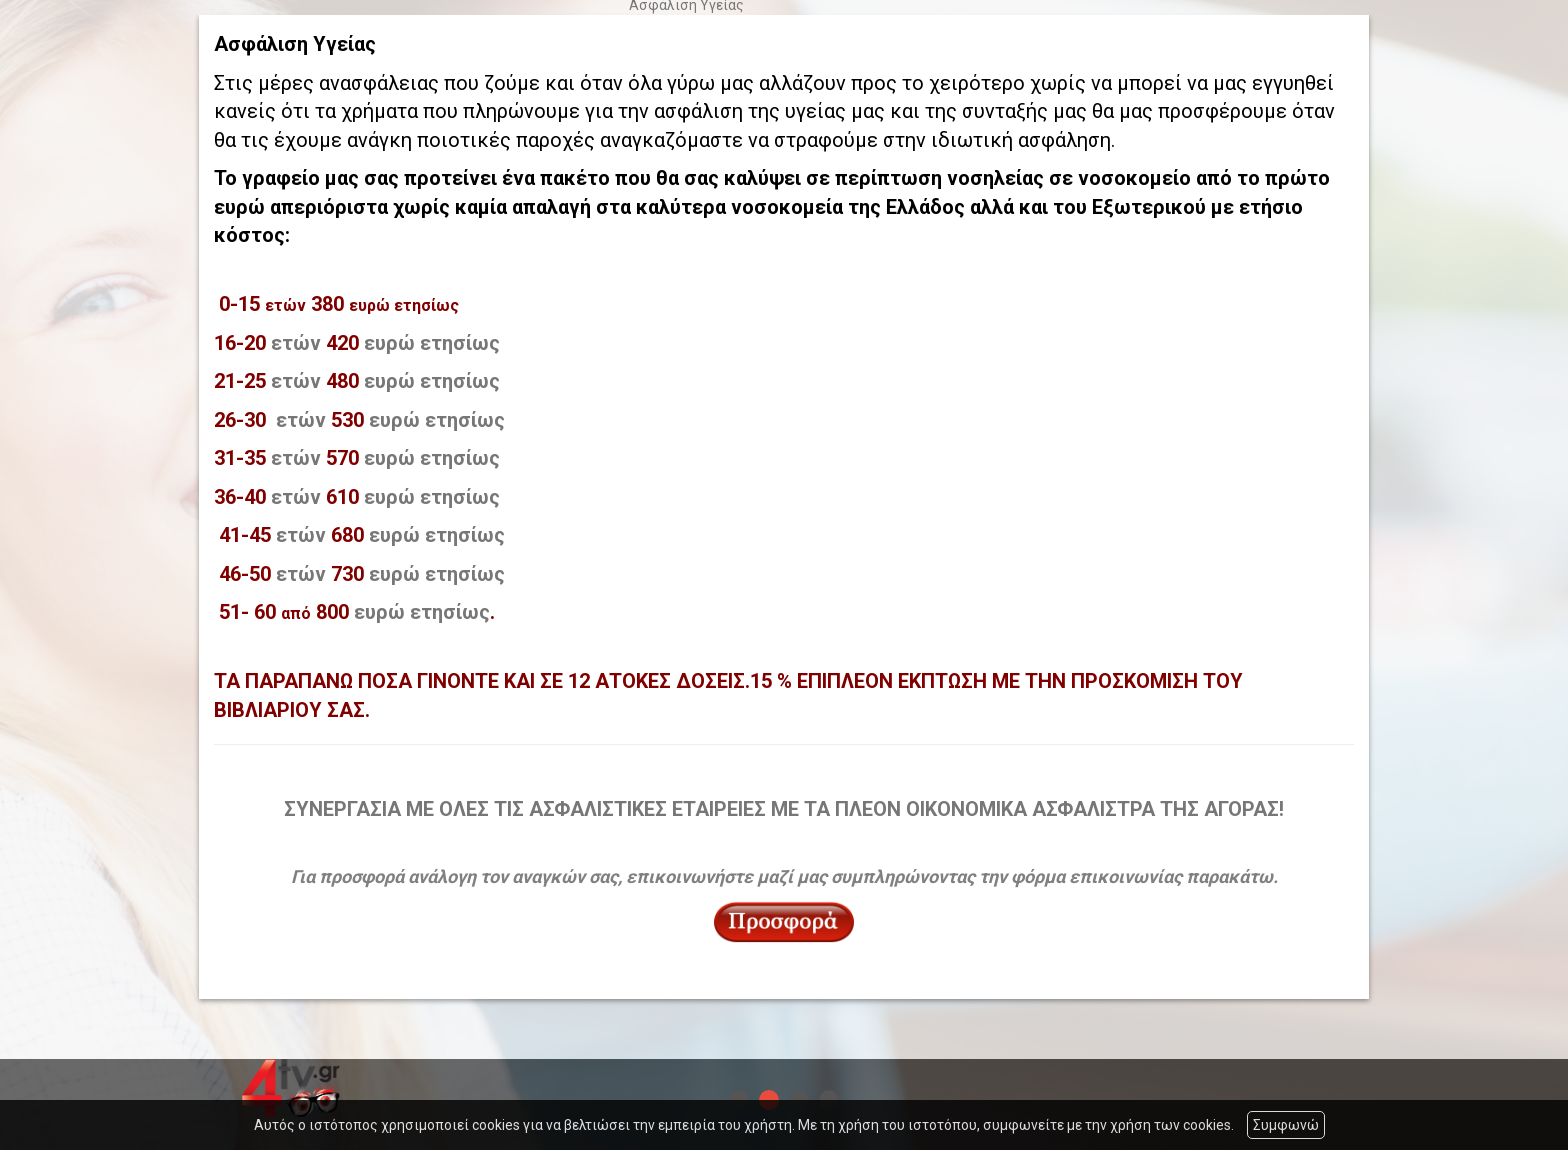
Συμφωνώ (1286, 1125)
